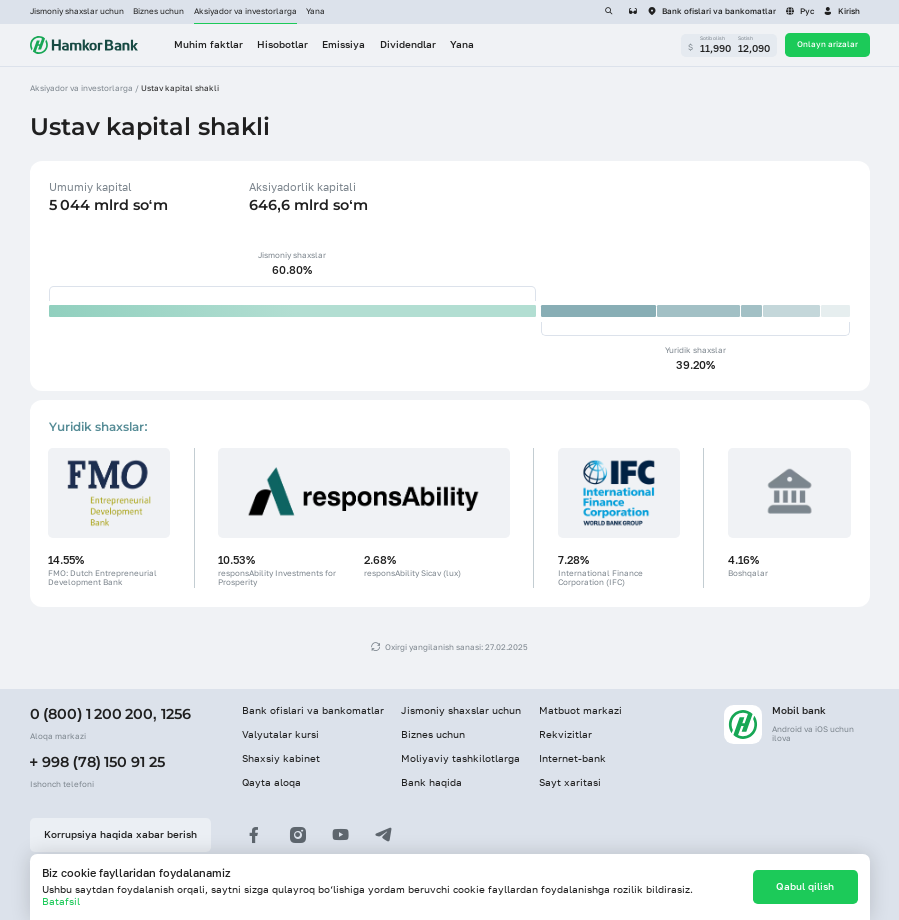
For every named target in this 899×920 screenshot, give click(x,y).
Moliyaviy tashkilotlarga (460, 758)
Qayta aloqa (271, 782)
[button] (842, 12)
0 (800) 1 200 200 (91, 714)
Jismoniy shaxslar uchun (77, 11)
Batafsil (61, 901)
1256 (176, 714)
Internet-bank (572, 758)
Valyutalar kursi (280, 734)
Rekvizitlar (565, 734)
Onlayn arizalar (827, 44)
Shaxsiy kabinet (281, 758)
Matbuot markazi (580, 710)
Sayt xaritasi (570, 782)
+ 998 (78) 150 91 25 (98, 762)
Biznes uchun (158, 11)
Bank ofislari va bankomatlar (313, 710)
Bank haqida (431, 782)
